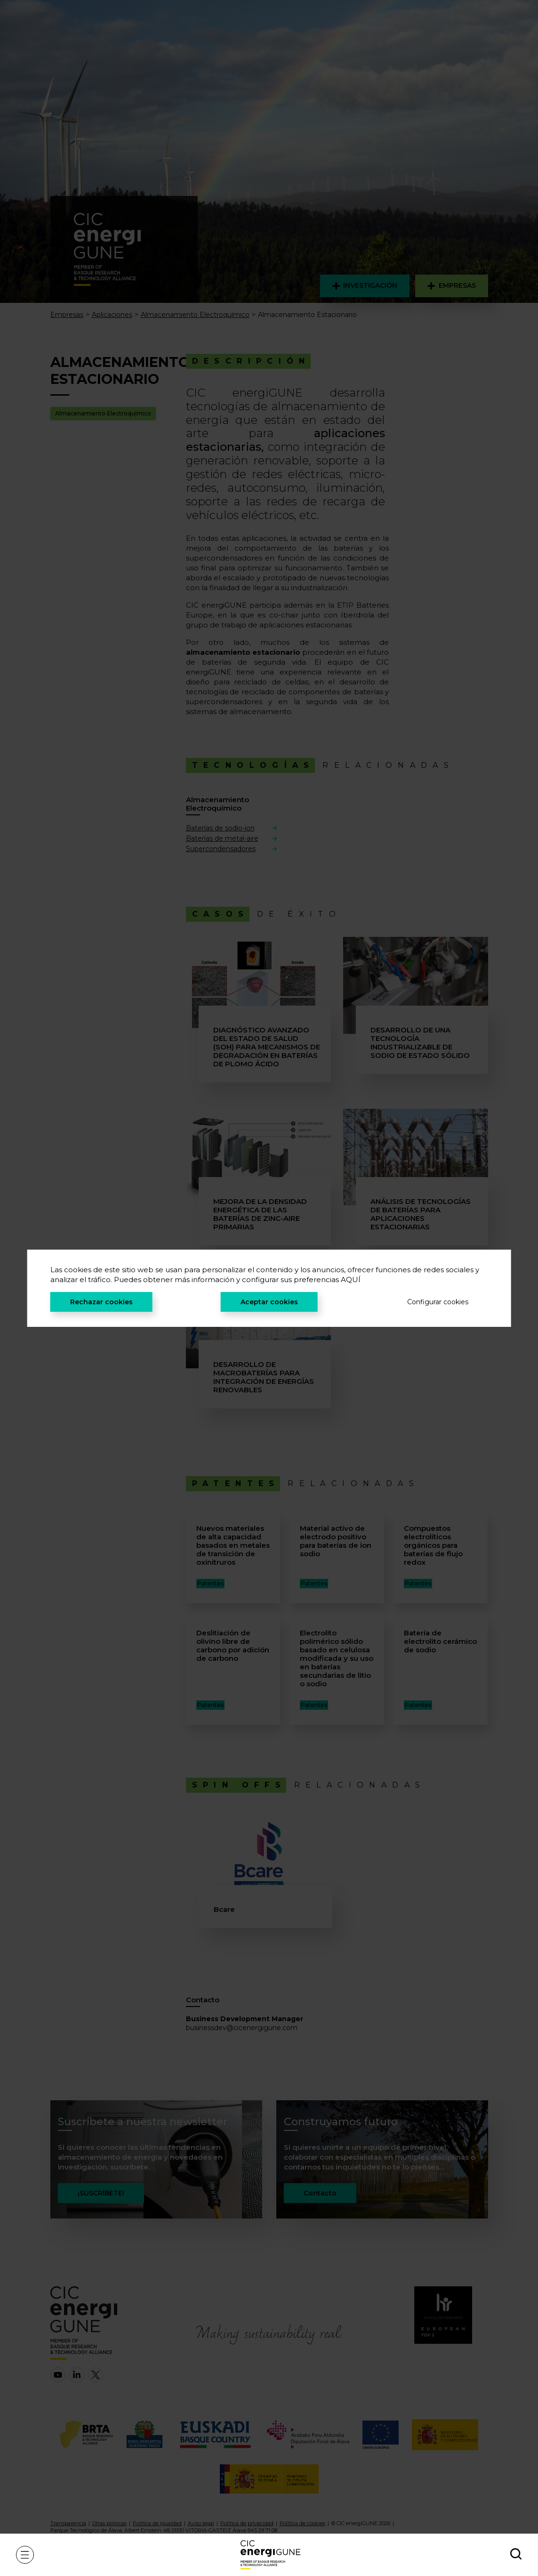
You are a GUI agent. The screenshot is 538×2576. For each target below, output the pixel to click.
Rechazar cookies (101, 1302)
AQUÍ (351, 1279)
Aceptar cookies (269, 1302)
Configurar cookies (437, 1302)
